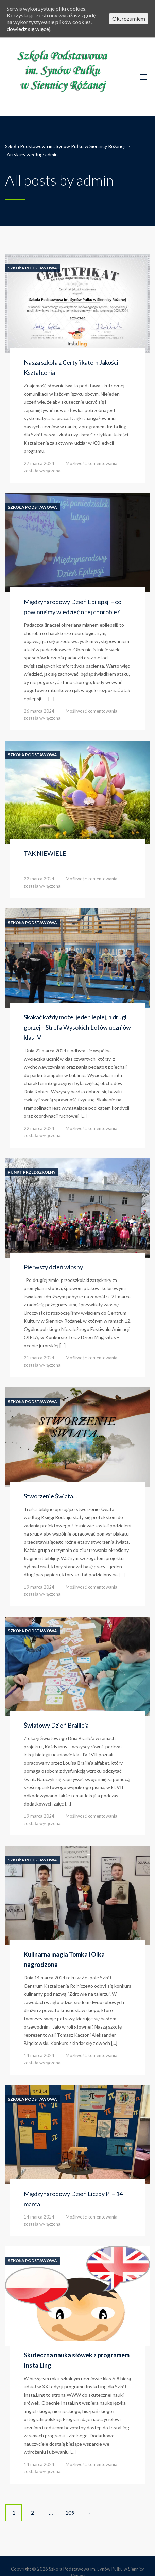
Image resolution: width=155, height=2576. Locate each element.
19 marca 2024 (39, 1587)
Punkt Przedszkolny (32, 1172)
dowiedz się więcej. (29, 29)
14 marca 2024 (39, 2055)
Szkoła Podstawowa (32, 268)
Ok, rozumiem (128, 18)
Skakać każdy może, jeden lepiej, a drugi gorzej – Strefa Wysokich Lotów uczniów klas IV (77, 1027)
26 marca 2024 (39, 711)
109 (69, 2512)
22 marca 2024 (39, 878)
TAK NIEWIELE (45, 853)
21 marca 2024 (39, 1358)
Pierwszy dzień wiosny (53, 1267)
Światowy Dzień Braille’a (56, 1725)
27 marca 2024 (39, 463)
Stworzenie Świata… (51, 1496)
